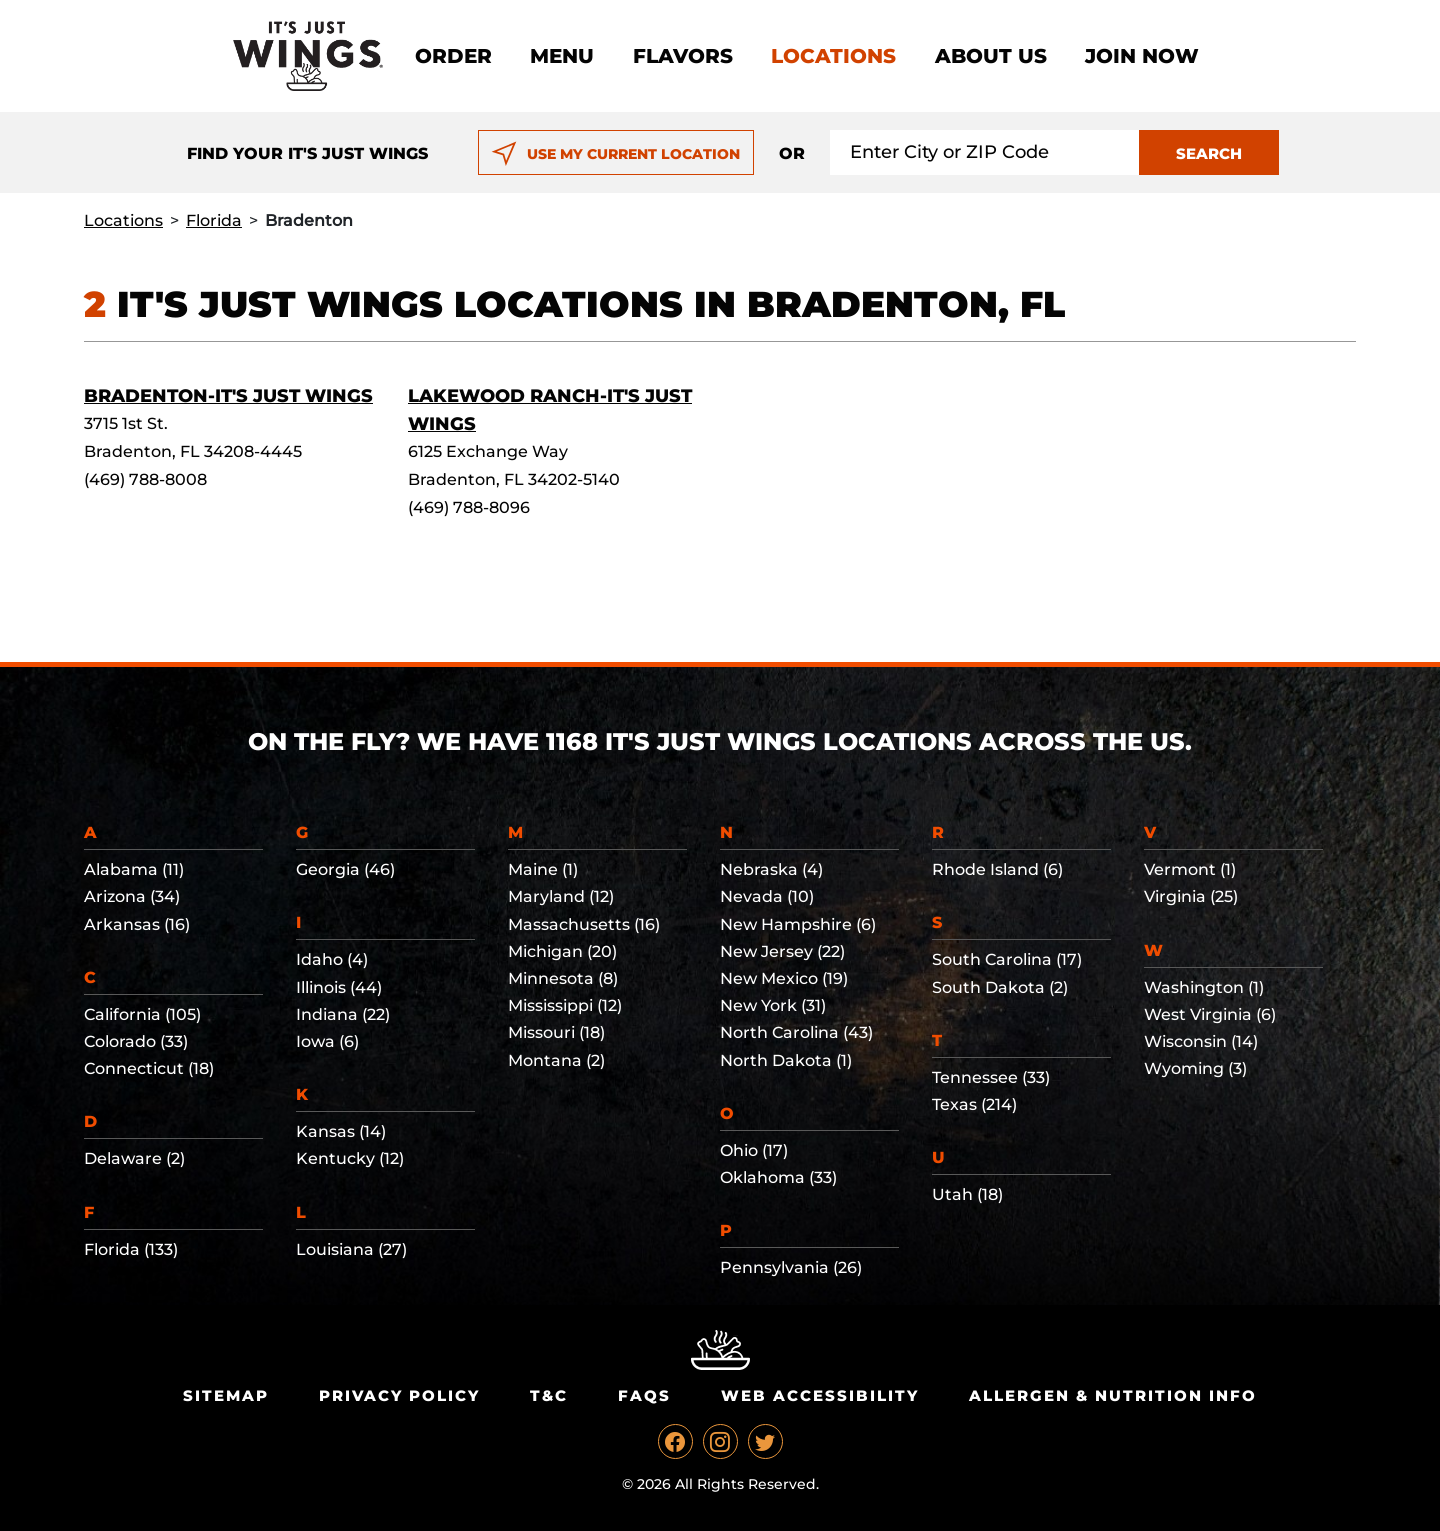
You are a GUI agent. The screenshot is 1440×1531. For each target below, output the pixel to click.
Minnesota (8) (563, 978)
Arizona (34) (132, 896)
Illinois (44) (339, 987)
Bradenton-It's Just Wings (228, 396)
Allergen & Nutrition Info (1113, 1395)
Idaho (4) (332, 959)
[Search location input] (985, 152)
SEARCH (1209, 153)
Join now (1142, 56)
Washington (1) (1204, 987)
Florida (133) (131, 1249)
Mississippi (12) (565, 1005)
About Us (991, 56)
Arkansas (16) (137, 924)
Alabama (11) (134, 869)
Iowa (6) (327, 1041)
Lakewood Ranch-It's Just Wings (550, 410)
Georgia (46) (345, 869)
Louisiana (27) (351, 1249)
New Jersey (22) (782, 951)
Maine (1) (543, 869)
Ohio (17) (754, 1150)
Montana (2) (556, 1060)
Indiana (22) (343, 1014)
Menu (562, 56)
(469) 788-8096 (469, 507)
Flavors (683, 56)
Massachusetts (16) (584, 924)
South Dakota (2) (1000, 987)
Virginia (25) (1191, 896)
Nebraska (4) (771, 869)
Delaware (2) (134, 1158)
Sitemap (226, 1395)
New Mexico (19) (784, 978)
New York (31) (773, 1005)
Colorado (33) (136, 1041)
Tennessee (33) (991, 1077)
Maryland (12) (561, 896)
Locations (833, 56)
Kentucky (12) (350, 1158)
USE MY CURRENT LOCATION (615, 154)
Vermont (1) (1190, 869)
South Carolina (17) (1007, 959)
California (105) (142, 1014)
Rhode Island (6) (997, 869)
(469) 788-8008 (145, 479)
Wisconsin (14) (1201, 1041)
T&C (549, 1395)
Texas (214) (974, 1104)
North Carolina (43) (796, 1032)
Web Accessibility (820, 1395)
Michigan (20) (562, 951)
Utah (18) (967, 1194)
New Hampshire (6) (798, 924)
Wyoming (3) (1195, 1068)
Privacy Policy (399, 1395)
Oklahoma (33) (778, 1177)
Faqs (644, 1395)
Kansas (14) (341, 1131)
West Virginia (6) (1210, 1014)
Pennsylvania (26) (791, 1267)
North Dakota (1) (786, 1060)
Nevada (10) (767, 896)
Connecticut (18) (149, 1068)
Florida (214, 220)
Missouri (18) (556, 1032)
